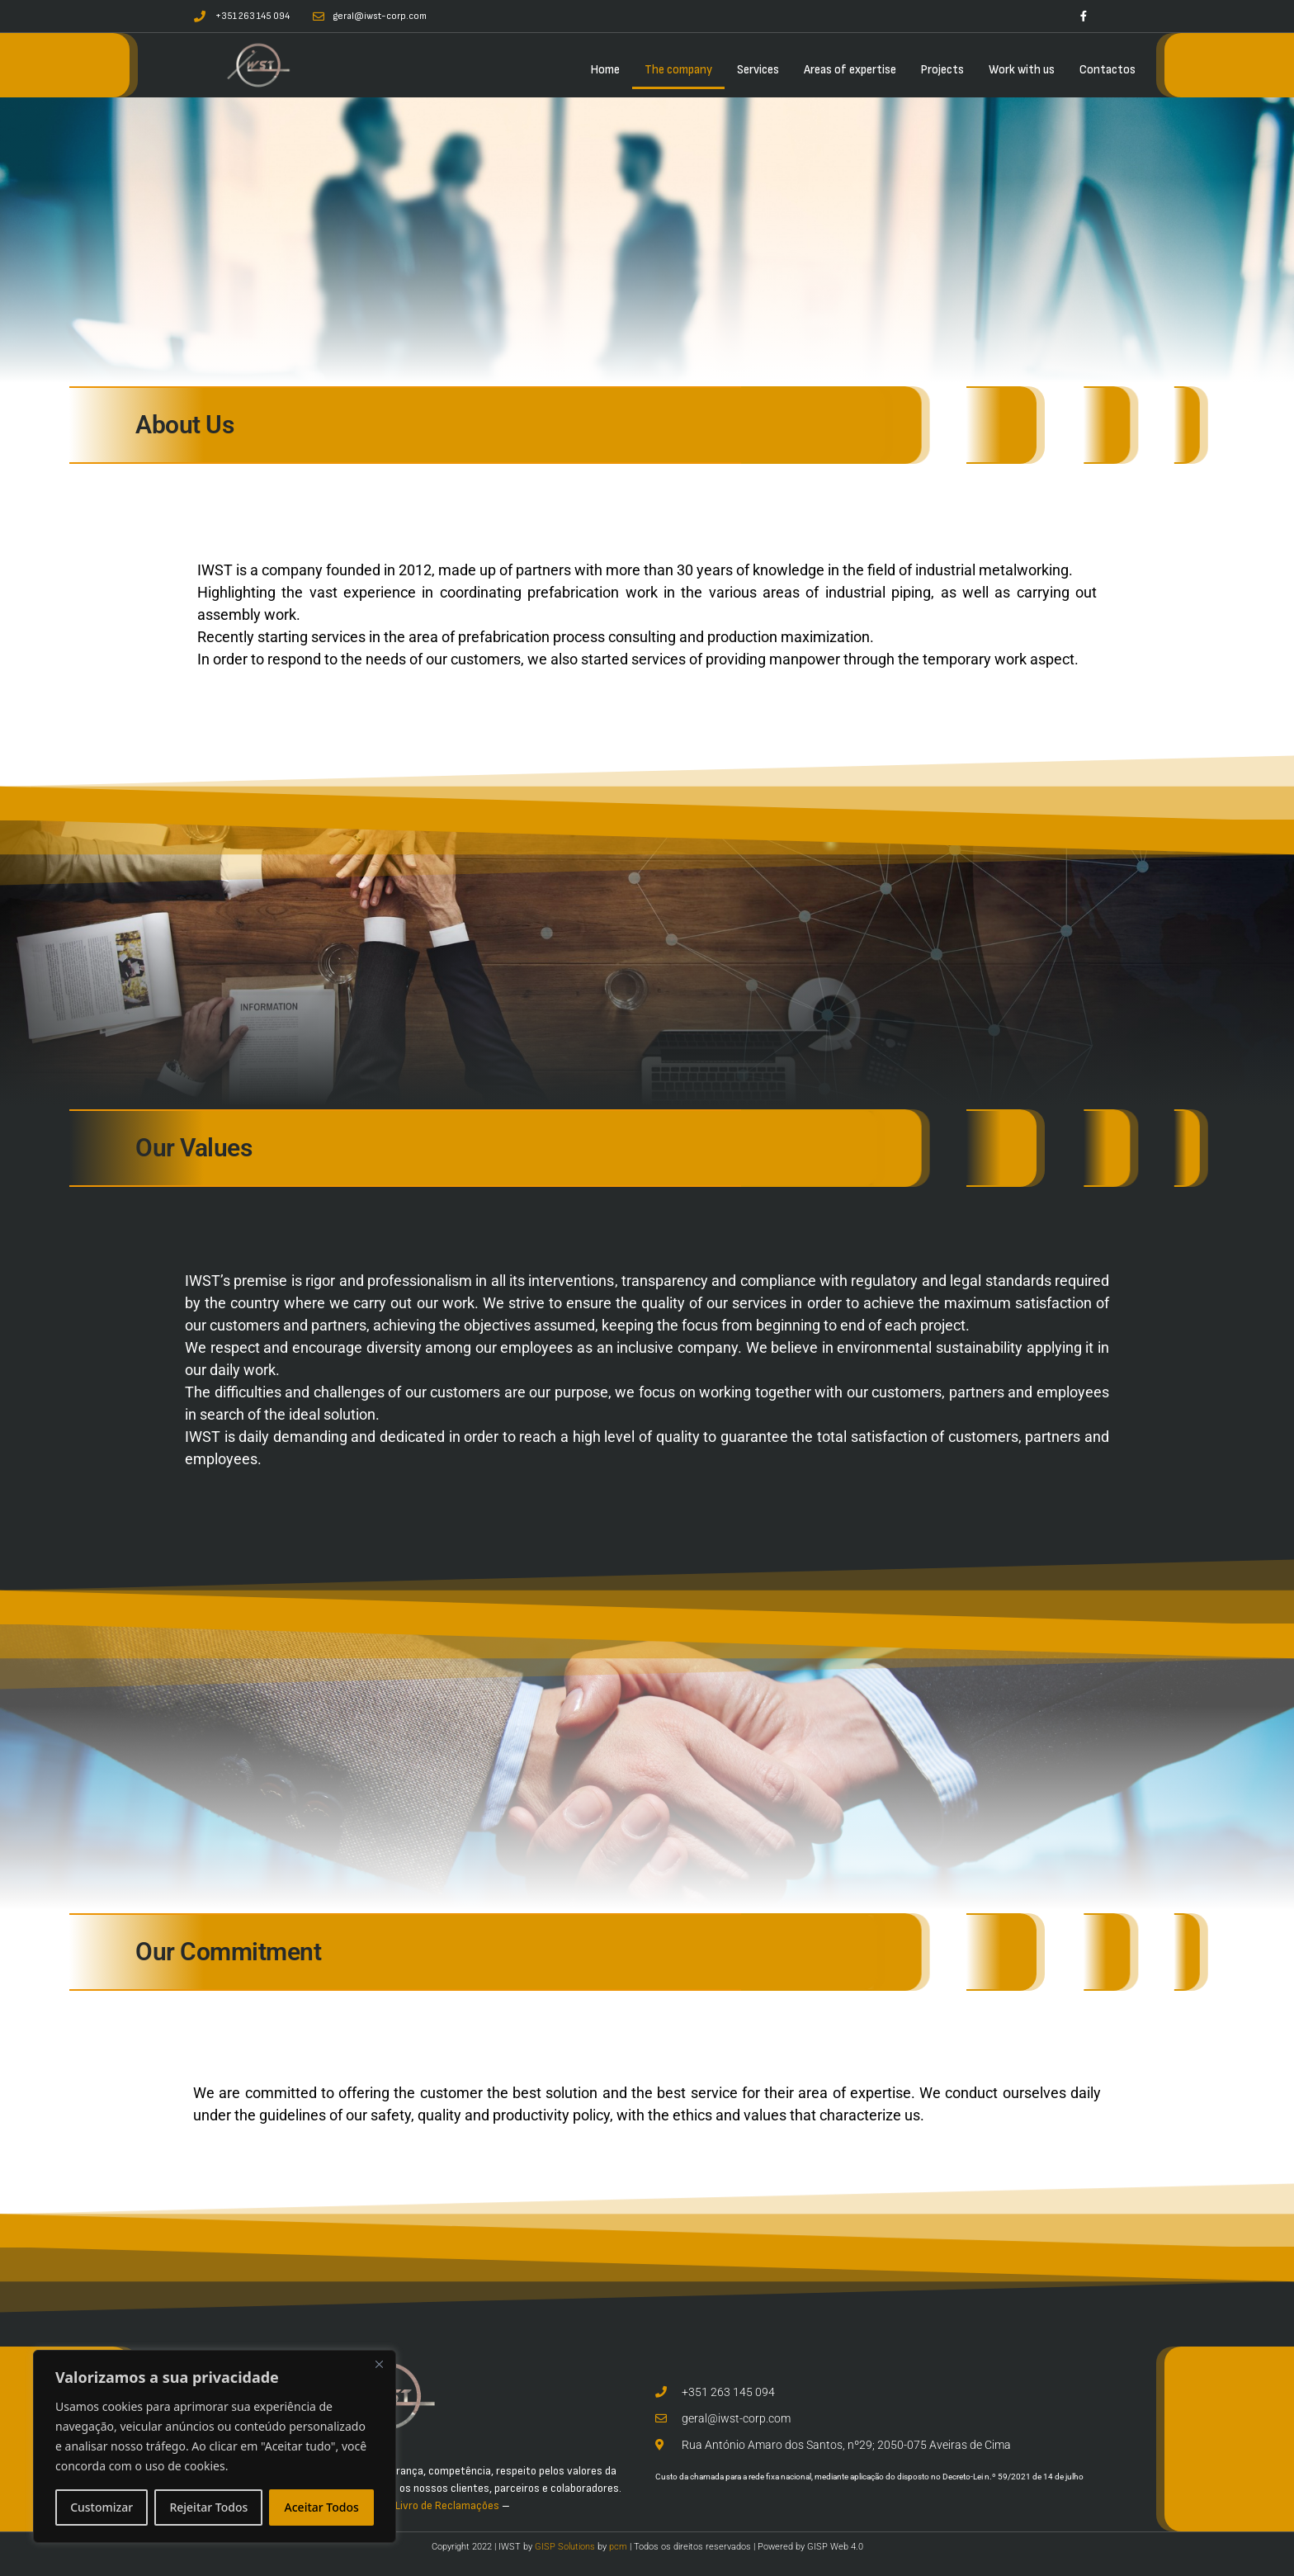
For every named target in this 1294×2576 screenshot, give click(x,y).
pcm (618, 2546)
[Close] (379, 2364)
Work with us (1022, 70)
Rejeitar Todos (208, 2507)
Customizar (101, 2507)
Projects (942, 70)
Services (758, 70)
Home (605, 70)
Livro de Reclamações (447, 2505)
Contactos (1107, 70)
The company (678, 70)
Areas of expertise (850, 70)
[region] (214, 2446)
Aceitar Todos (322, 2507)
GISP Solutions (565, 2546)
